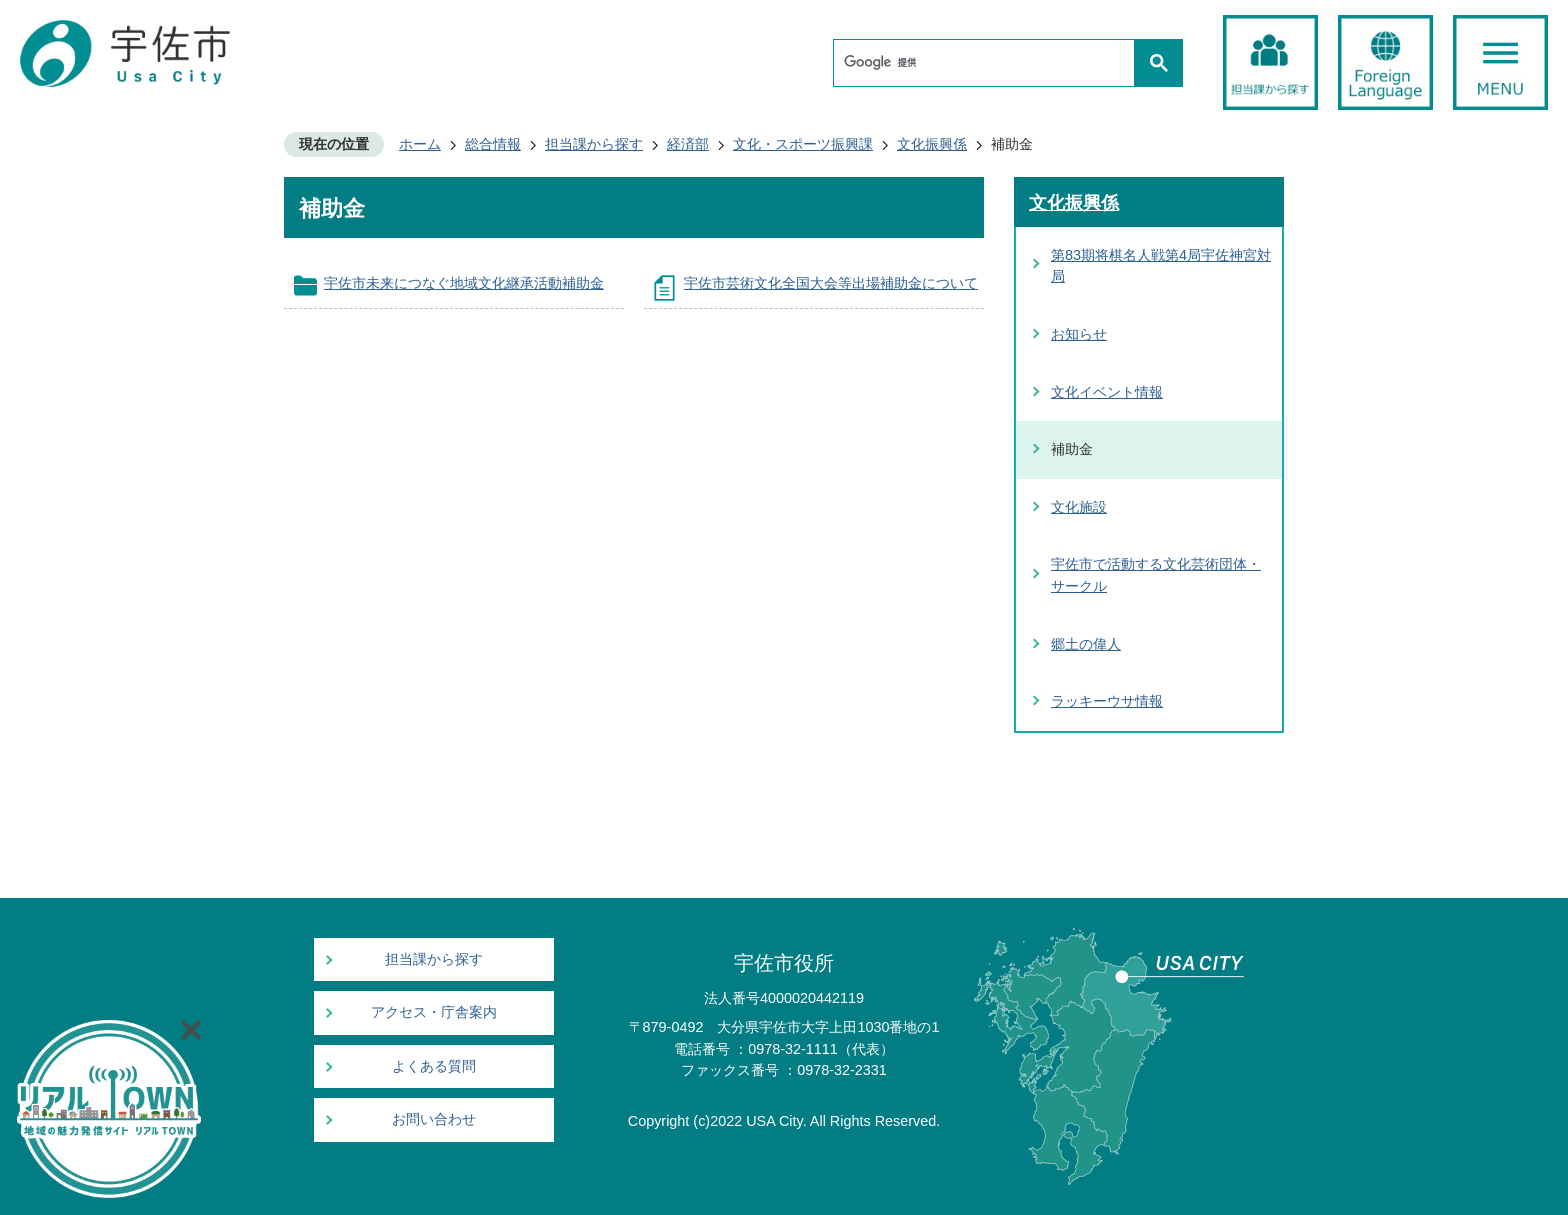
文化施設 (1079, 507)
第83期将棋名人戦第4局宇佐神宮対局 (1161, 266)
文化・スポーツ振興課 (803, 144)
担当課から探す (594, 144)
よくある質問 (434, 1066)
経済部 (688, 144)
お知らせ (1079, 334)
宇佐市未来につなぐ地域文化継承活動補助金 (464, 283)
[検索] (989, 63)
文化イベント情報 (1107, 392)
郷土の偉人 (1086, 644)
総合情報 (493, 144)
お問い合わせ (434, 1119)
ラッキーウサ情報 (1107, 701)
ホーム (420, 144)
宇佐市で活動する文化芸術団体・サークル (1156, 575)
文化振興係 (932, 144)
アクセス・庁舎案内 (434, 1012)
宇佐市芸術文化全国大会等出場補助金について (831, 283)
